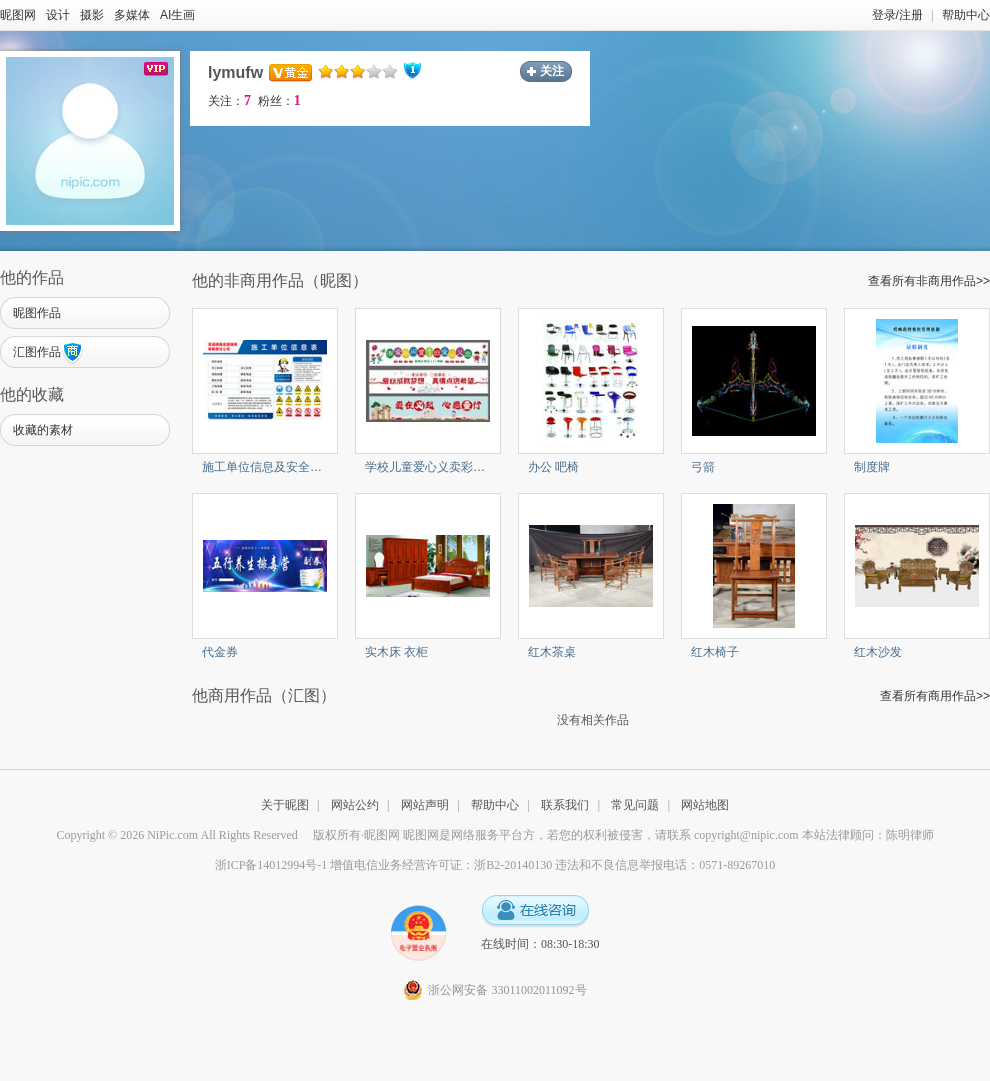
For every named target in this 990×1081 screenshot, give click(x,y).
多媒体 (132, 15)
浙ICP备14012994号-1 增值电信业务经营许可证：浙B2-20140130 (384, 865)
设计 (58, 15)
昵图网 (18, 15)
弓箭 (703, 467)
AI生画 (177, 15)
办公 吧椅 (553, 467)
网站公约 (355, 805)
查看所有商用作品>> (935, 696)
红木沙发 (878, 652)
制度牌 (872, 467)
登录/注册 (897, 15)
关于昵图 (285, 805)
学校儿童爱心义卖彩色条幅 (437, 467)
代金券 (220, 652)
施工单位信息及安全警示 (268, 467)
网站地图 (705, 805)
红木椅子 (715, 652)
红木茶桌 (552, 652)
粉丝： (279, 101)
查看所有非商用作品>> (929, 281)
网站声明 (425, 805)
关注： (229, 101)
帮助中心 (966, 15)
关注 (552, 71)
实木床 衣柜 (396, 652)
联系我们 (565, 805)
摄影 (92, 15)
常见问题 (635, 805)
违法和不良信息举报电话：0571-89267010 (665, 865)
